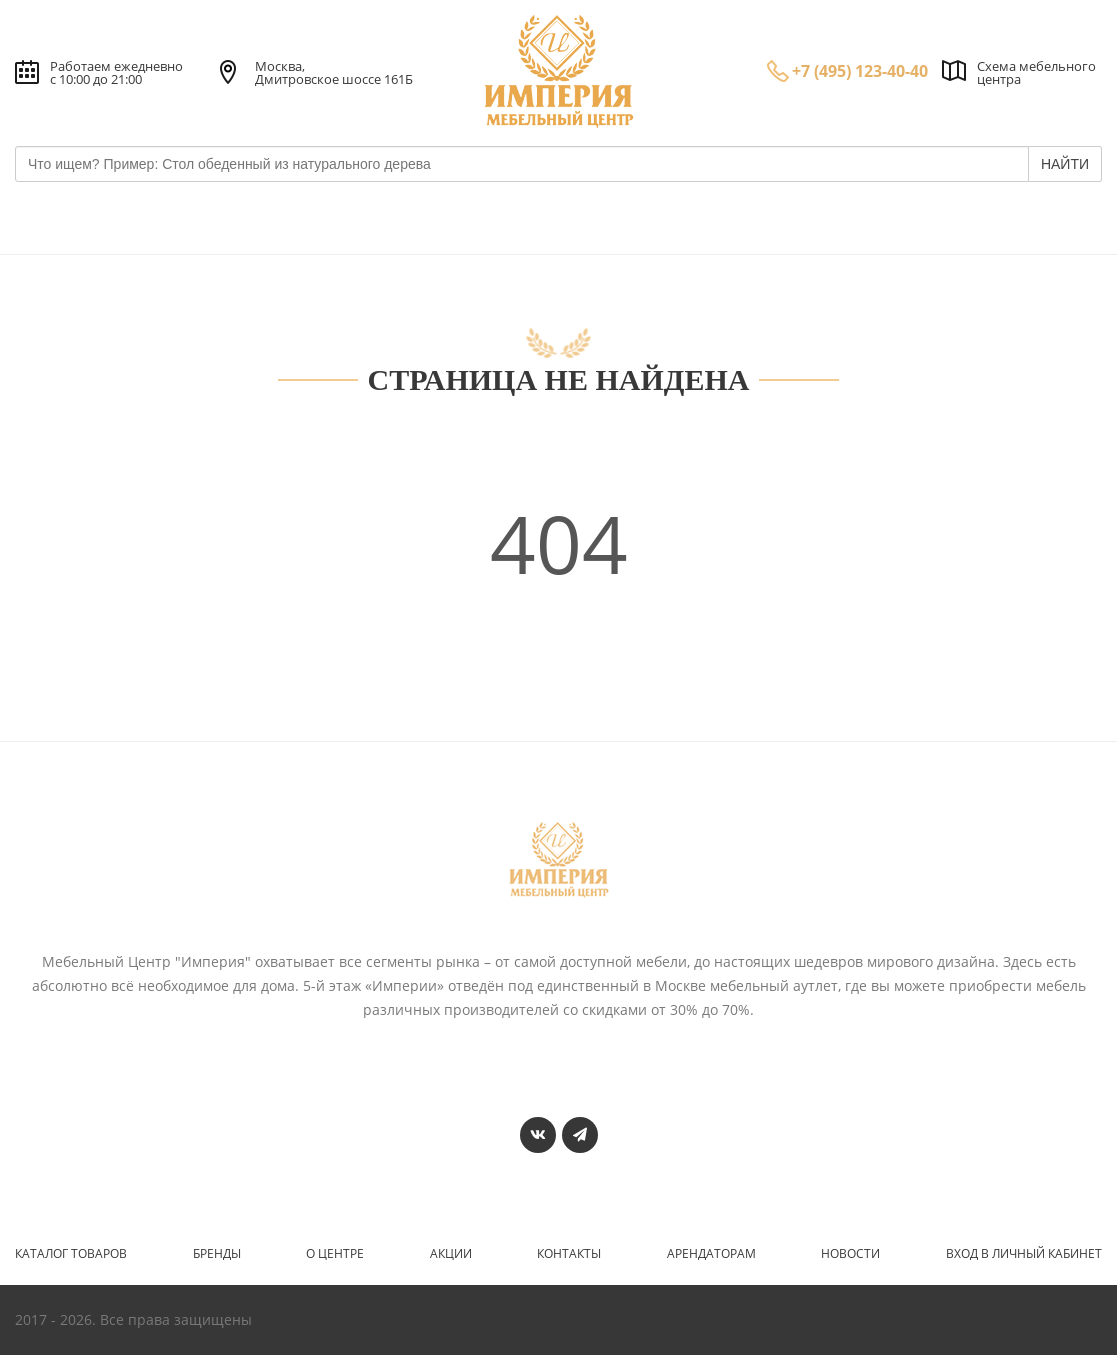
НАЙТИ (1065, 164)
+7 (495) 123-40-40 (860, 71)
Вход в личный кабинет (1024, 1254)
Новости (850, 1254)
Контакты (569, 1254)
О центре (335, 1254)
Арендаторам (711, 1254)
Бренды (217, 1254)
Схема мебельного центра (1036, 72)
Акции (451, 1254)
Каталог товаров (71, 1254)
